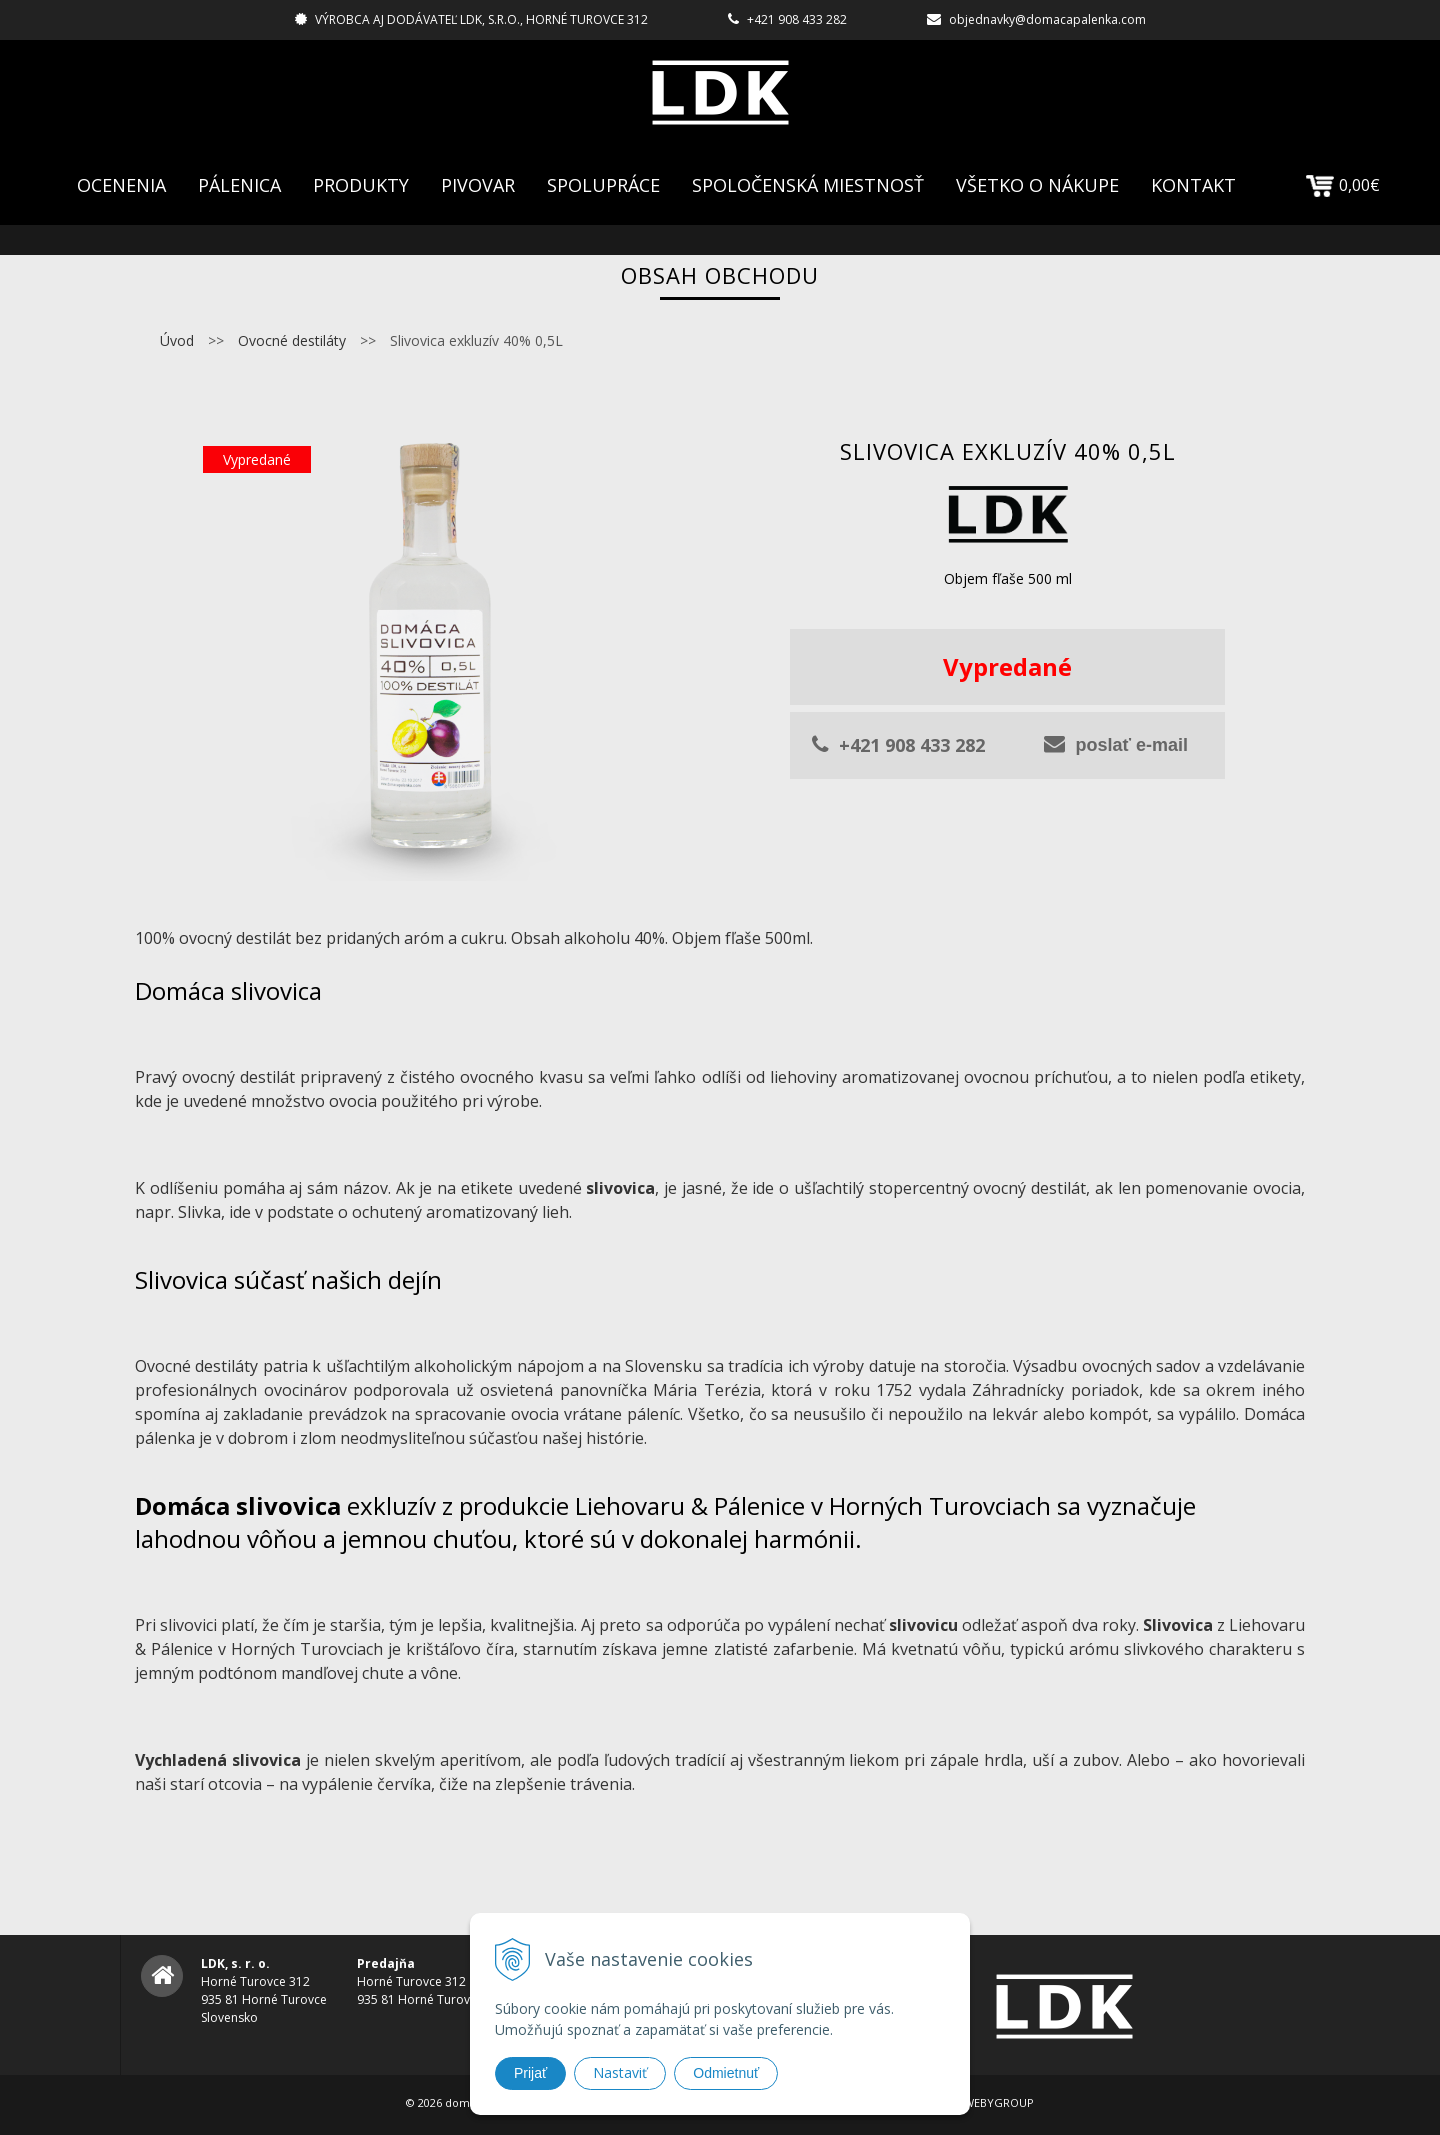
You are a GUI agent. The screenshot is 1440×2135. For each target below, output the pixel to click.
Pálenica (239, 185)
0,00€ (1343, 185)
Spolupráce (603, 185)
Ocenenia (121, 185)
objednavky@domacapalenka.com (1047, 19)
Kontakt (1193, 185)
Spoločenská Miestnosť (808, 185)
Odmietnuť (726, 2073)
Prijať (530, 2073)
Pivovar (478, 185)
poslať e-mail (1116, 744)
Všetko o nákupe (1037, 185)
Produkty (361, 185)
